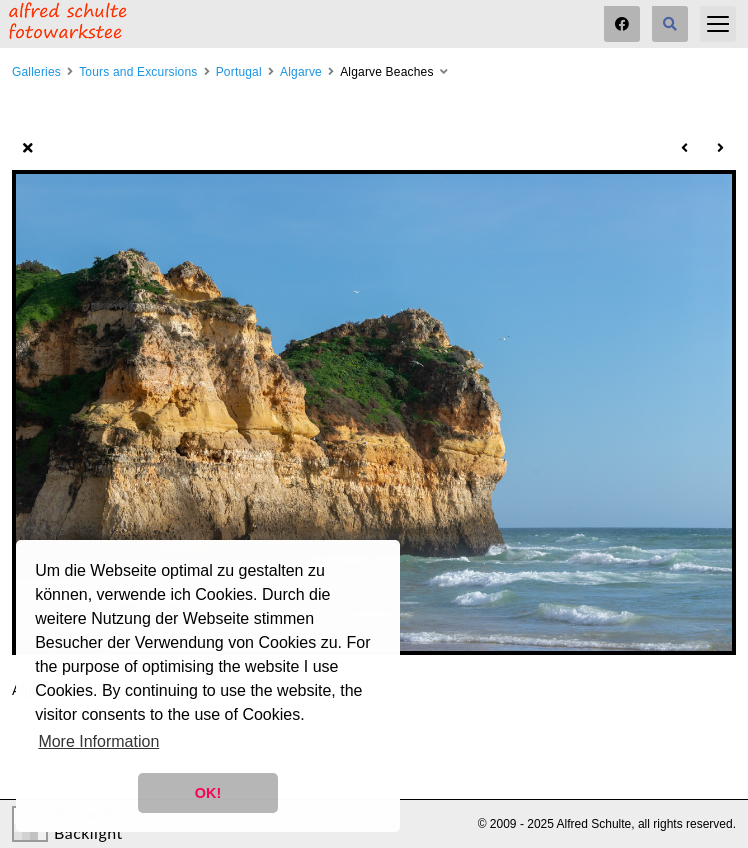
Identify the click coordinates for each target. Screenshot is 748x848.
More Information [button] (98, 741)
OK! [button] (208, 793)
